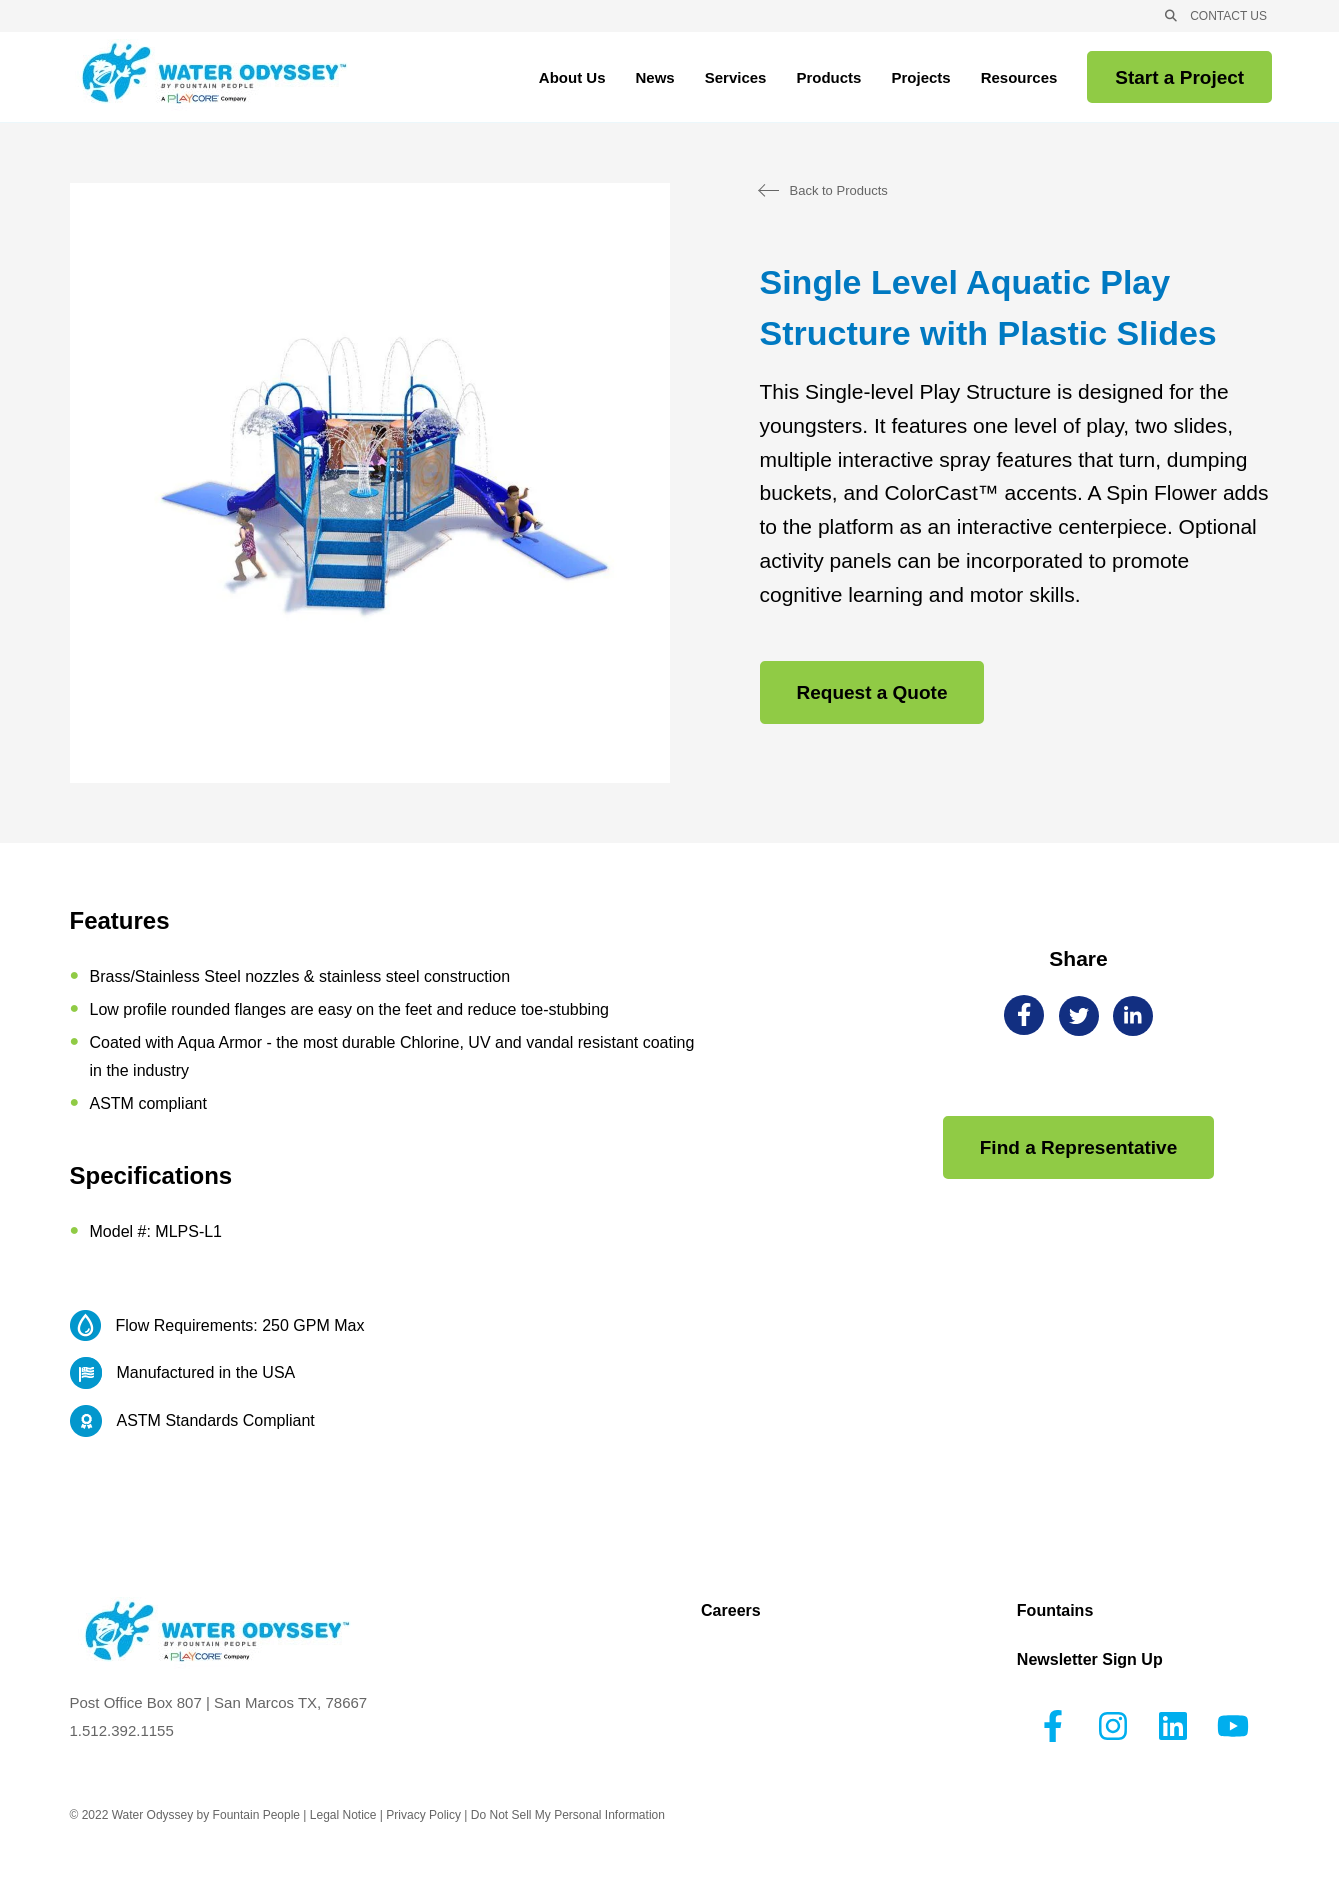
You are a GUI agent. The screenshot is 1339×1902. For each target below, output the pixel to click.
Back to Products (839, 190)
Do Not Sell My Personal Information (568, 1815)
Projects (920, 78)
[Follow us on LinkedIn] (1173, 1726)
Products (828, 78)
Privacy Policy (423, 1815)
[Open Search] (1171, 16)
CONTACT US (1228, 16)
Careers (731, 1611)
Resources (1019, 80)
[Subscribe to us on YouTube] (1233, 1726)
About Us (572, 80)
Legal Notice (343, 1815)
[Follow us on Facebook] (1053, 1726)
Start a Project (1179, 77)
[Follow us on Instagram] (1113, 1726)
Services (736, 80)
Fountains (1055, 1611)
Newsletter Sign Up (1090, 1660)
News (655, 78)
